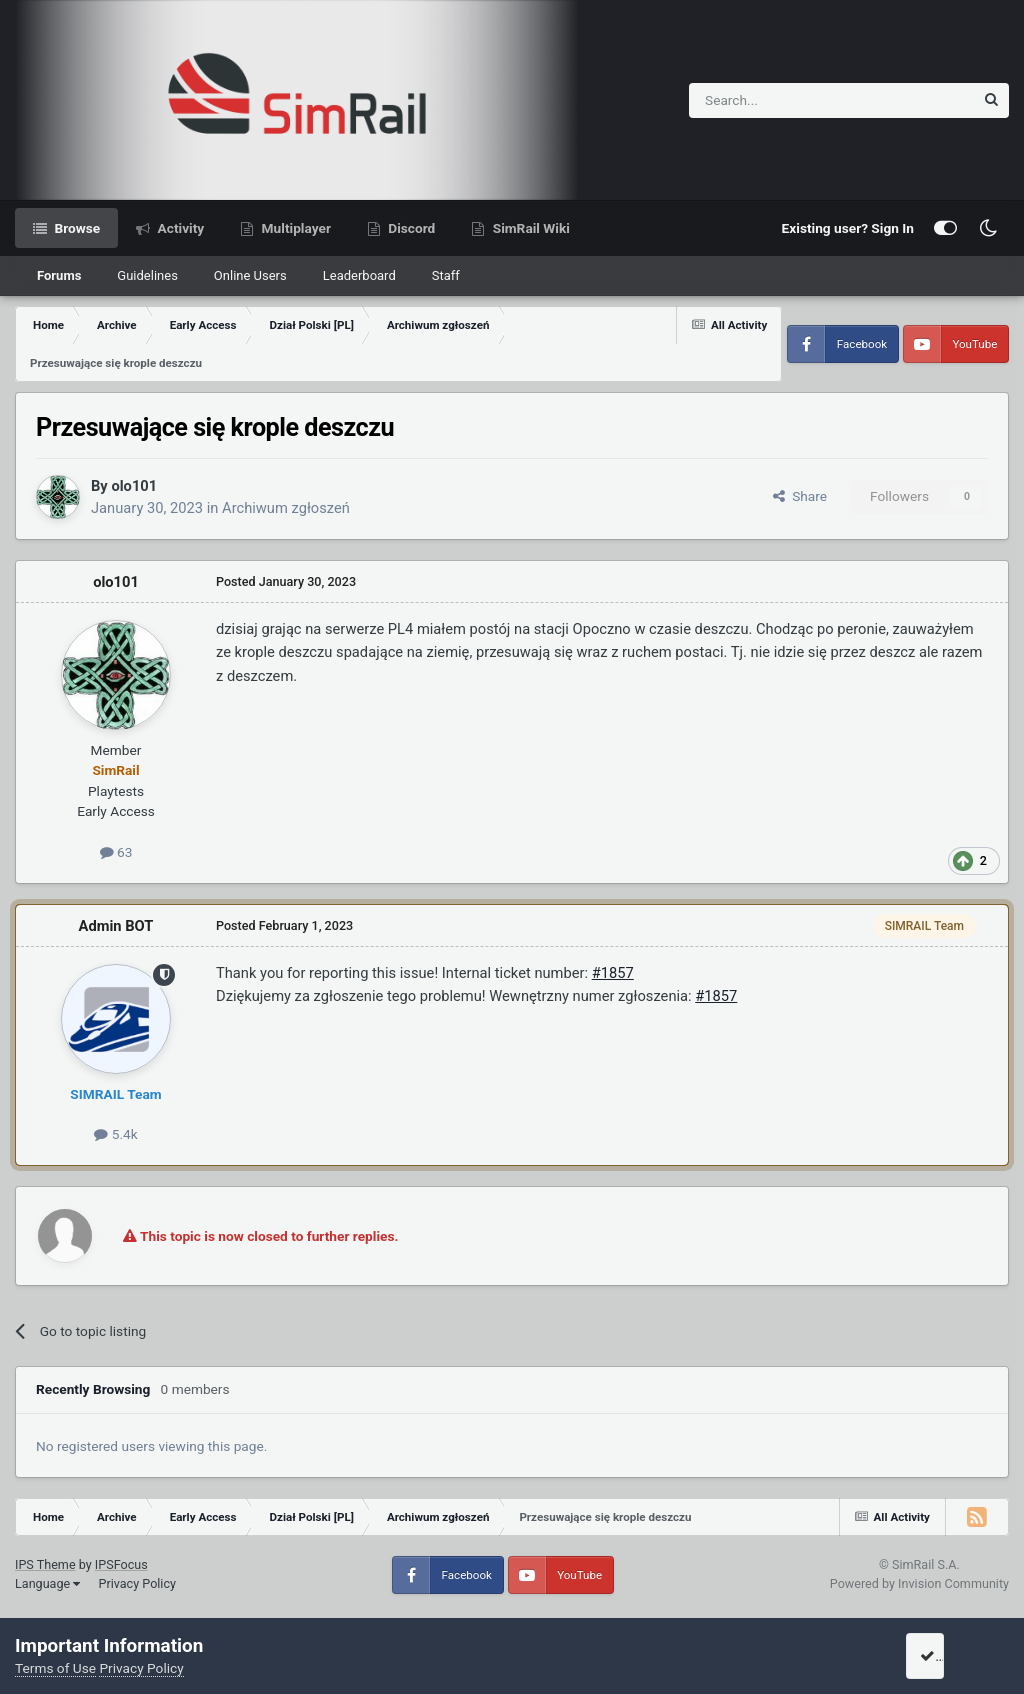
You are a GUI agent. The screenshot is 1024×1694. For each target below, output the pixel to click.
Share (800, 496)
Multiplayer (294, 228)
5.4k (115, 1134)
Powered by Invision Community (919, 1583)
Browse (75, 228)
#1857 (613, 973)
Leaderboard (359, 275)
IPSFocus (121, 1564)
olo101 (134, 486)
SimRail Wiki (529, 228)
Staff (446, 275)
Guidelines (147, 275)
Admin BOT (116, 926)
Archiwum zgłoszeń (286, 508)
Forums (59, 275)
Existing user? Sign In (848, 228)
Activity (179, 228)
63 (116, 852)
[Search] (782, 100)
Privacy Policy (137, 1583)
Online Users (250, 275)
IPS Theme (45, 1564)
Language (47, 1583)
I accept (951, 1656)
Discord (410, 228)
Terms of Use (55, 1668)
